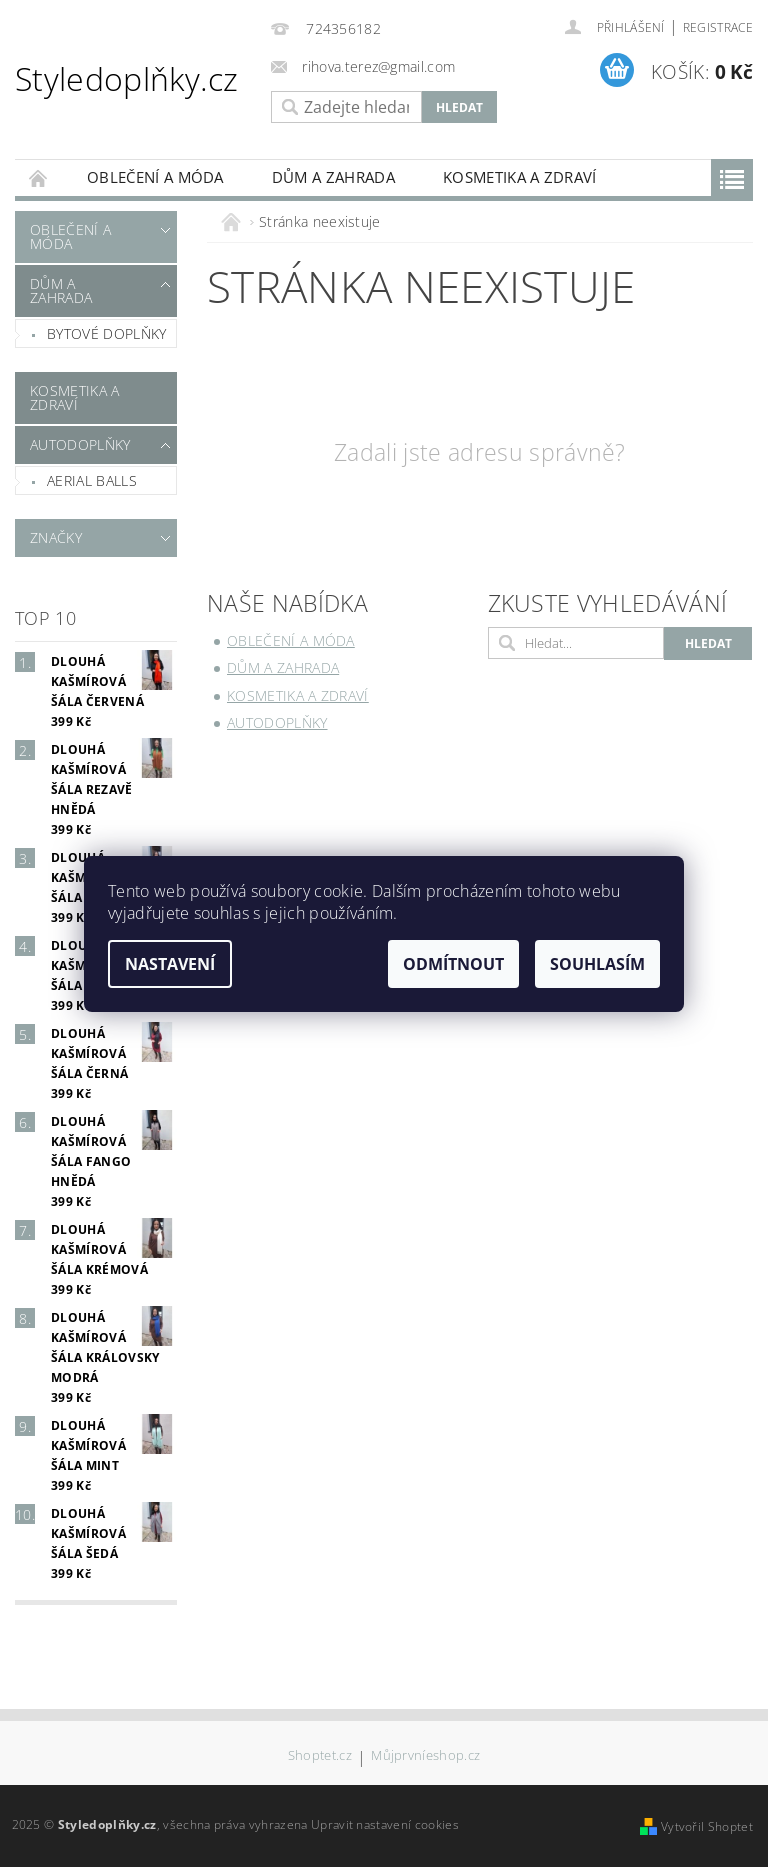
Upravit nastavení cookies (385, 1824)
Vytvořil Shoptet (707, 1826)
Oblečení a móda (155, 177)
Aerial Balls (92, 480)
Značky (56, 537)
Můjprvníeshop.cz (425, 1756)
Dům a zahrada (333, 177)
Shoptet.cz (320, 1756)
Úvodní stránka (39, 177)
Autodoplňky (80, 444)
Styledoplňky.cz (127, 78)
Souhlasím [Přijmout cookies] (597, 964)
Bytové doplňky (106, 333)
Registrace (718, 27)
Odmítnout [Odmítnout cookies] (453, 964)
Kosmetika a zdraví (520, 177)
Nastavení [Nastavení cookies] (170, 964)
